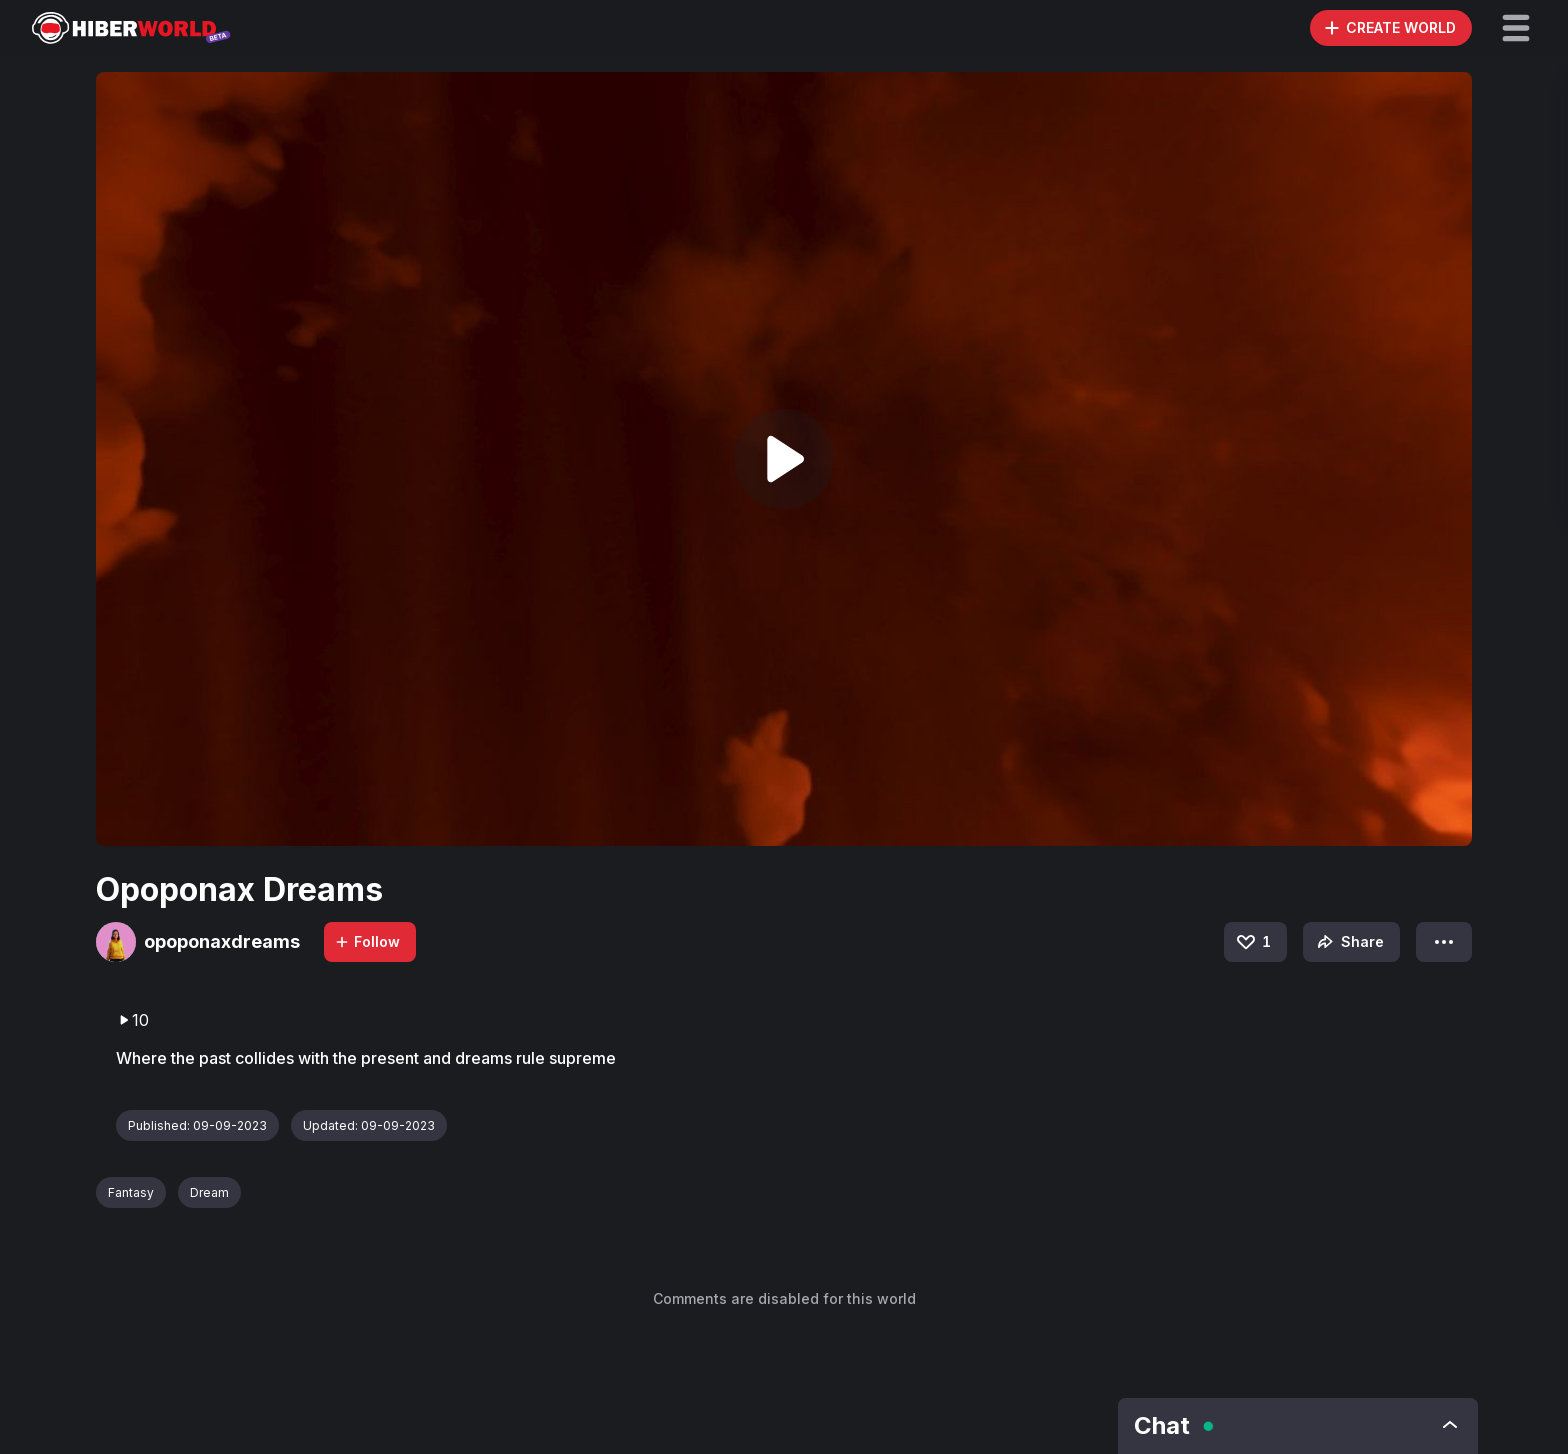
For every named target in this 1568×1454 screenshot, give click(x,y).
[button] (1516, 28)
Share (1348, 942)
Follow (367, 941)
